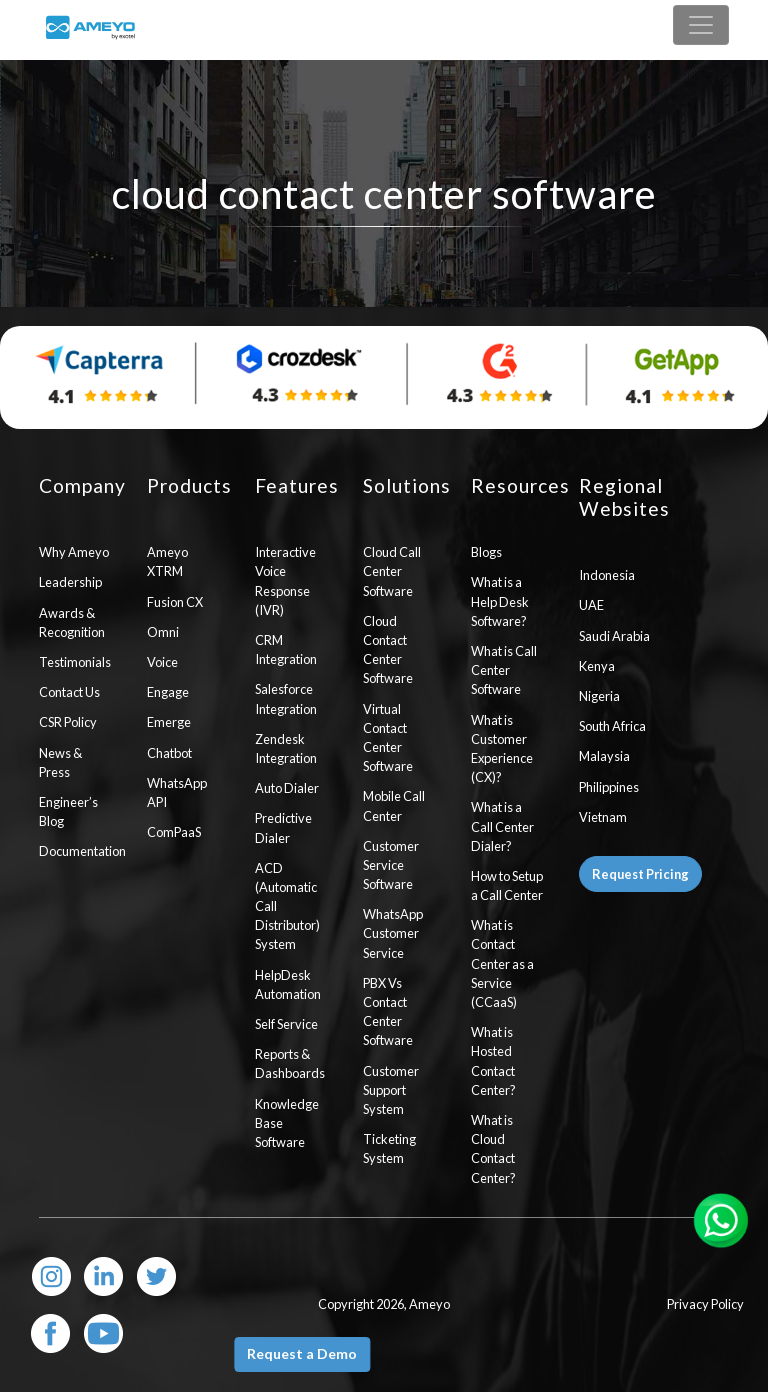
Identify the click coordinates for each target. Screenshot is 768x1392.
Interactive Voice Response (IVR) (285, 581)
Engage (168, 692)
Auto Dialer (287, 788)
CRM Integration (286, 649)
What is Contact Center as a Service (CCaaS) (502, 963)
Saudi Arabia (614, 636)
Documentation (78, 851)
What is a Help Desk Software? (500, 601)
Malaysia (604, 756)
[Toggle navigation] (701, 25)
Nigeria (599, 696)
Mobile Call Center (394, 805)
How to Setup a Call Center (507, 885)
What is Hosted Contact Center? (493, 1061)
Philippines (609, 787)
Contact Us (69, 692)
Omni (163, 632)
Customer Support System (391, 1090)
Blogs (486, 552)
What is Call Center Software (504, 670)
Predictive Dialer (283, 827)
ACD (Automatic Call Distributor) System (287, 906)
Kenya (597, 666)
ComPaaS (174, 832)
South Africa (612, 726)
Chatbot (169, 753)
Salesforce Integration (286, 698)
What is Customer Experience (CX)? (502, 749)
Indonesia (607, 575)
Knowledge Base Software (287, 1123)
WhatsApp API (177, 792)
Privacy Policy (705, 1304)
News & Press (60, 762)
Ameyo (429, 1304)
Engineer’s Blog (68, 811)
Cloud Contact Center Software (388, 650)
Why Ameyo (74, 552)
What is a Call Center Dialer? (502, 826)
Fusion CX (175, 602)
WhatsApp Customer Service (393, 933)
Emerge (169, 722)
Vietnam (603, 817)
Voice (162, 662)
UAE (591, 605)
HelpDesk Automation (288, 984)
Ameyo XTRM (167, 561)
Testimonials (75, 662)
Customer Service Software (391, 865)
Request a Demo (302, 1353)
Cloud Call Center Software (392, 571)
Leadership (70, 582)
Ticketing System (389, 1148)
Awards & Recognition (72, 622)
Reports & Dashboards (290, 1063)
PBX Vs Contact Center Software (388, 1012)
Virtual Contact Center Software (388, 738)
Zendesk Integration (286, 748)
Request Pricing (640, 874)
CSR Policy (68, 722)
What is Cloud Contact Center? (493, 1149)
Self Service (286, 1024)
